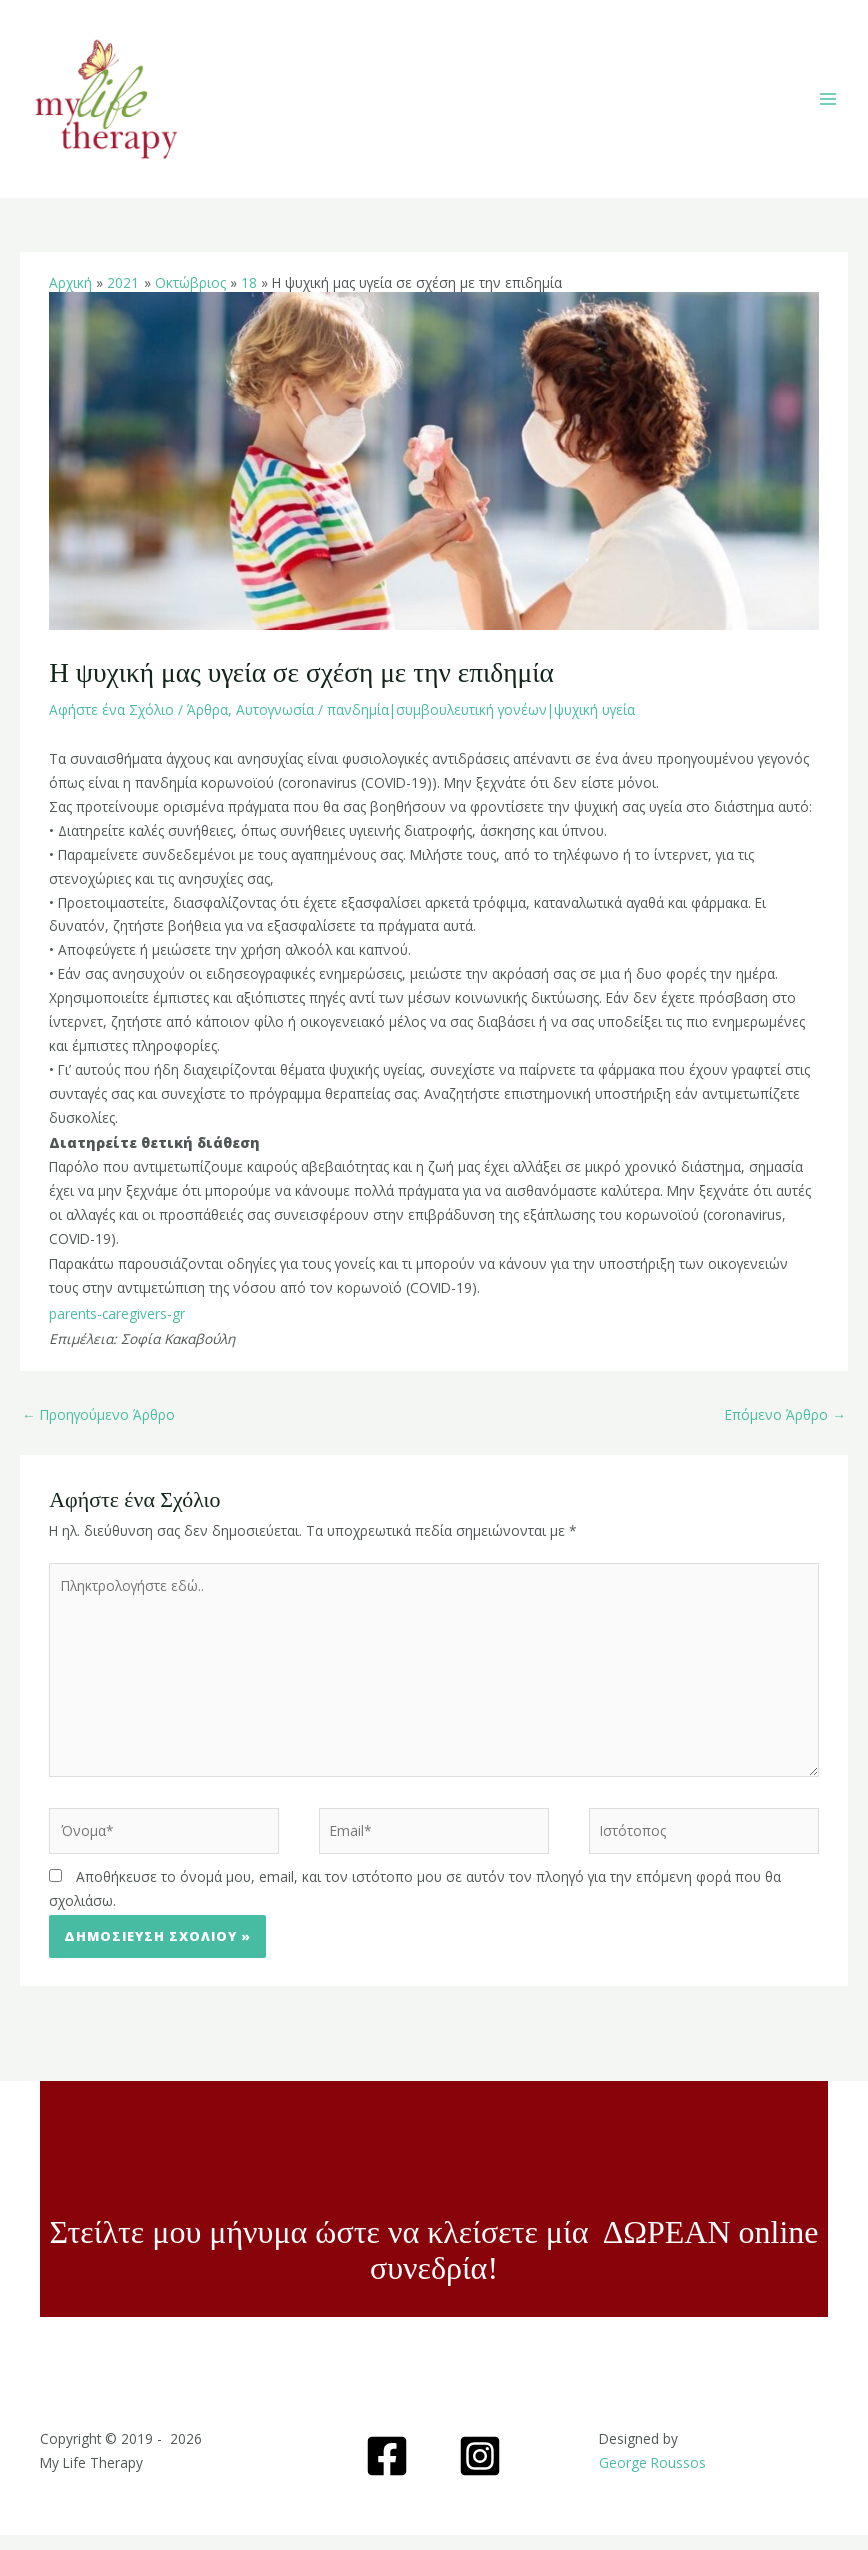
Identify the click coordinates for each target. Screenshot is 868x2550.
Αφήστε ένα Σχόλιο (111, 723)
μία (571, 2247)
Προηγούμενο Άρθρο (98, 1428)
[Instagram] (480, 2471)
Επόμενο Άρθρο (785, 1428)
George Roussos (652, 2477)
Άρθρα (207, 723)
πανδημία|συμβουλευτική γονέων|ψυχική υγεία (481, 723)
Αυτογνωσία (275, 723)
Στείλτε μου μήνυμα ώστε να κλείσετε (297, 2247)
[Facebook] (387, 2471)
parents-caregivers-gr (117, 1327)
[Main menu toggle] (828, 106)
